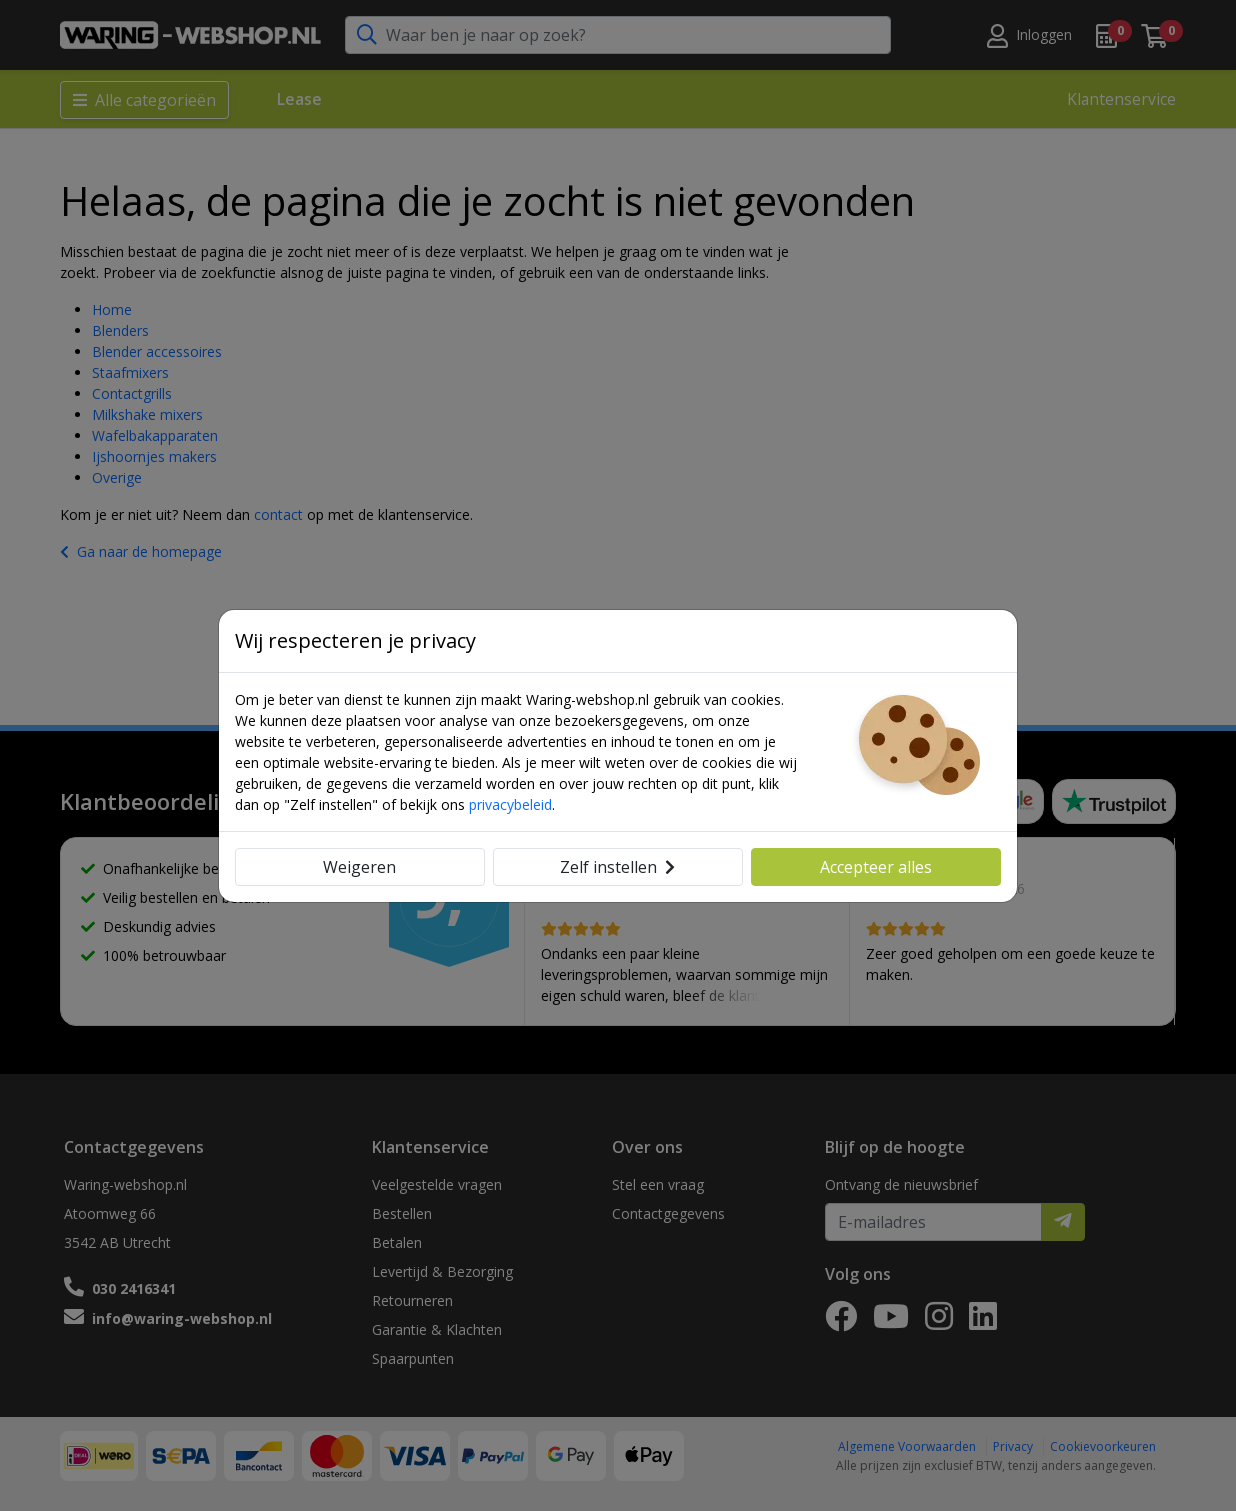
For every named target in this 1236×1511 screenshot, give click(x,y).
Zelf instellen (617, 867)
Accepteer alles (876, 867)
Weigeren (359, 867)
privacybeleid (510, 804)
